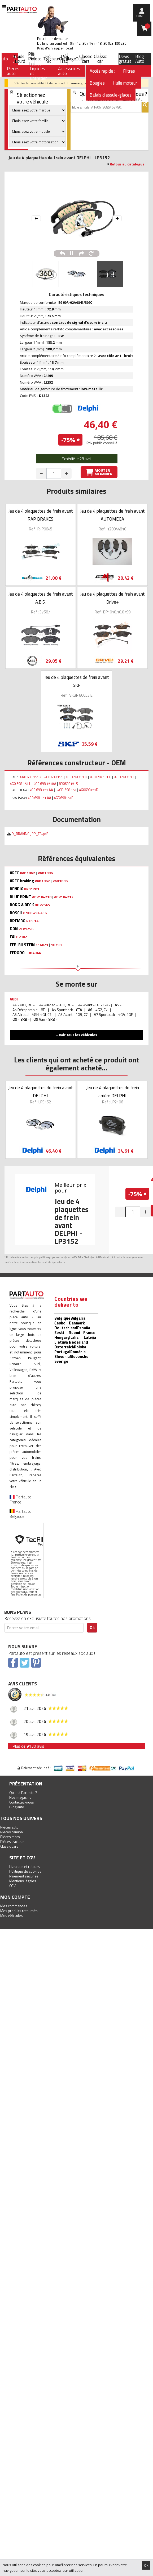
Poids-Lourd (20, 59)
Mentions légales (22, 1881)
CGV (12, 1885)
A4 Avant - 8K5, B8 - (94, 1005)
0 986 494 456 (35, 913)
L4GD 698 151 (66, 789)
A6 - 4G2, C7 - (99, 1009)
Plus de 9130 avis (28, 1746)
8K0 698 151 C (100, 777)
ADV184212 (63, 897)
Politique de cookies (25, 1871)
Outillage (67, 58)
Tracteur (51, 58)
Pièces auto (9, 1827)
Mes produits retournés (19, 1910)
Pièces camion (11, 1832)
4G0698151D (88, 789)
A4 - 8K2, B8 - (24, 1005)
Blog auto (16, 1807)
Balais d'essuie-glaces (111, 95)
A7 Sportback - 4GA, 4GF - (114, 1014)
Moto (36, 58)
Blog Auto (139, 59)
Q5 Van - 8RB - (45, 1019)
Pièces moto (10, 1836)
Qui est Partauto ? (23, 1792)
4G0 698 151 (53, 777)
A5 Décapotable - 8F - (30, 1009)
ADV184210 (41, 897)
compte (141, 16)
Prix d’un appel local (55, 48)
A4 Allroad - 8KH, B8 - (57, 1005)
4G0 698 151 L (20, 783)
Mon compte (15, 1897)
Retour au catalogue (127, 164)
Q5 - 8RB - (21, 1019)
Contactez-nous (21, 1802)
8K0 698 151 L (124, 777)
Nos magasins (20, 1797)
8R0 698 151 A (31, 777)
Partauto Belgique (21, 1513)
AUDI (14, 999)
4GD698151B (63, 797)
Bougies (97, 83)
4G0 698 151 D (76, 777)
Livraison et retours (24, 1866)
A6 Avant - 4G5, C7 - (74, 1014)
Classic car (100, 59)
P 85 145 (33, 921)
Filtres (129, 71)
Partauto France (21, 1499)
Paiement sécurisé (23, 1876)
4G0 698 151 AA (41, 789)
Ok (146, 2565)
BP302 (21, 936)
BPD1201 (31, 889)
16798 (56, 944)
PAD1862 (27, 873)
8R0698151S (68, 783)
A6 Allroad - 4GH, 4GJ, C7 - (33, 1014)
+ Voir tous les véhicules (76, 1034)
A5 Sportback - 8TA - (68, 1009)
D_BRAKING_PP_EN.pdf (29, 833)
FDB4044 (33, 952)
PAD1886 (45, 873)
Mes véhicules (11, 1915)
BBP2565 (42, 905)
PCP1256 (26, 928)
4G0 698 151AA (44, 783)
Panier (147, 26)
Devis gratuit (125, 59)
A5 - (118, 1005)
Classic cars (85, 59)
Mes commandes (13, 1906)
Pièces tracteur (12, 1841)
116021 (42, 944)
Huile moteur (125, 83)
